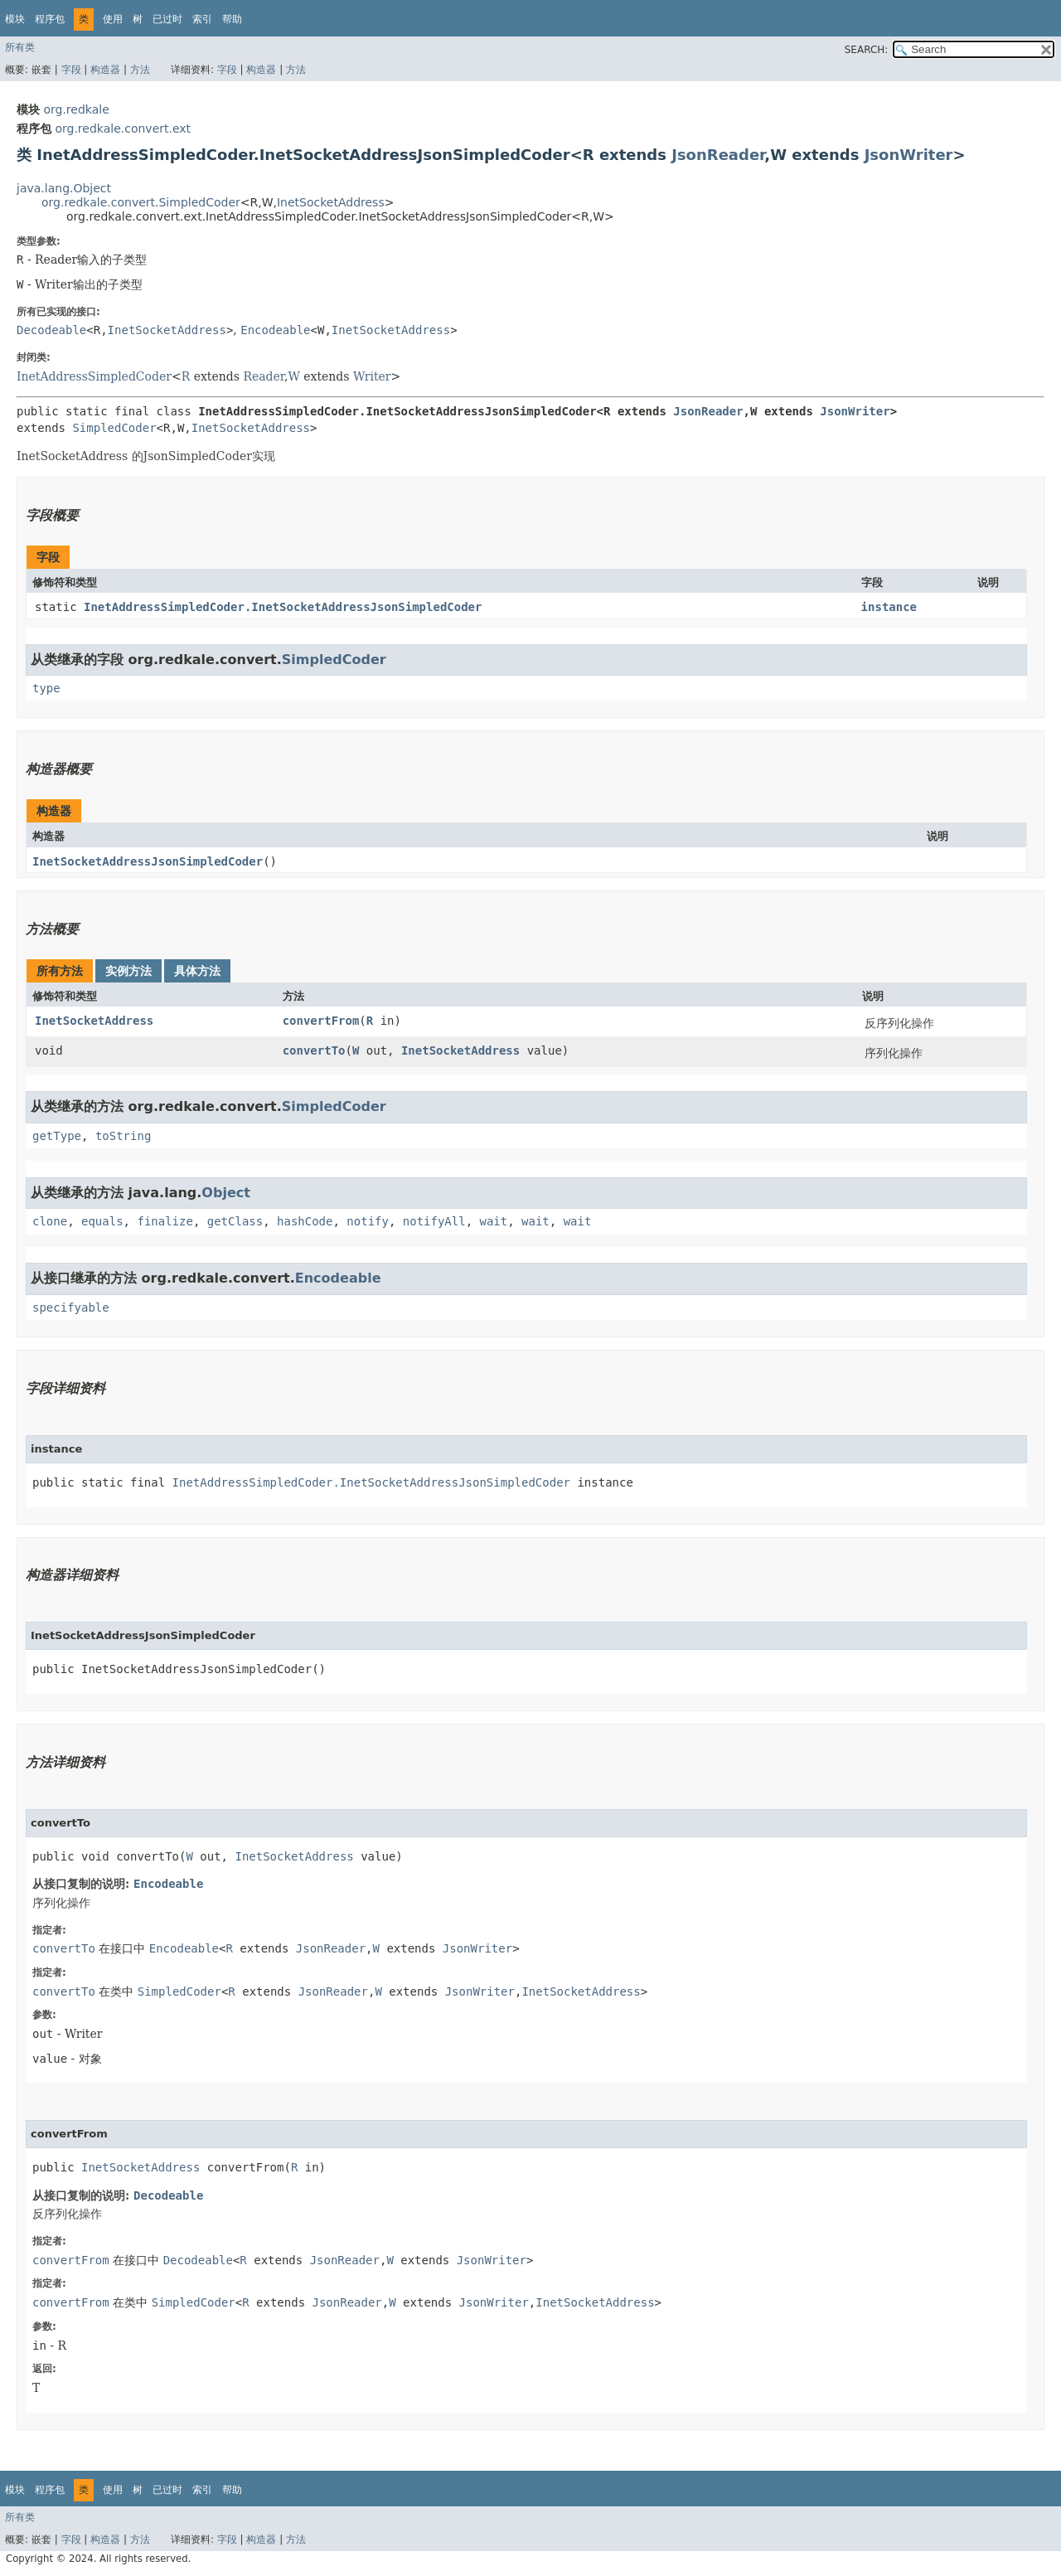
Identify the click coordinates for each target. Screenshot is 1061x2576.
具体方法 (197, 971)
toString (123, 1135)
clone (49, 1221)
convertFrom (321, 1020)
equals (102, 1221)
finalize (164, 1221)
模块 (15, 19)
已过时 (167, 19)
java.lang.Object (64, 188)
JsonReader (717, 154)
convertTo (314, 1050)
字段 (71, 69)
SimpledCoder (114, 427)
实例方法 (128, 971)
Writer (372, 376)
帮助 (232, 19)
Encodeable (275, 330)
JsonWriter (909, 154)
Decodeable (51, 330)
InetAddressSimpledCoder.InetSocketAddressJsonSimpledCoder (283, 607)
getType (56, 1135)
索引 (202, 19)
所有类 (20, 47)
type (46, 688)
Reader (263, 376)
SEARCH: (867, 50)
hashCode (304, 1221)
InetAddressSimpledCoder (94, 376)
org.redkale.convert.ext (123, 128)
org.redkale (76, 109)
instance (889, 607)
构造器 (105, 69)
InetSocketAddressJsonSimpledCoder (147, 861)
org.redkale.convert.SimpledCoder (140, 202)
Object (225, 1193)
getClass (235, 1221)
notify (367, 1221)
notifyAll (434, 1221)
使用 (113, 19)
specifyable (70, 1307)
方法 (140, 69)
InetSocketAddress (331, 202)
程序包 (50, 19)
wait (494, 1221)
